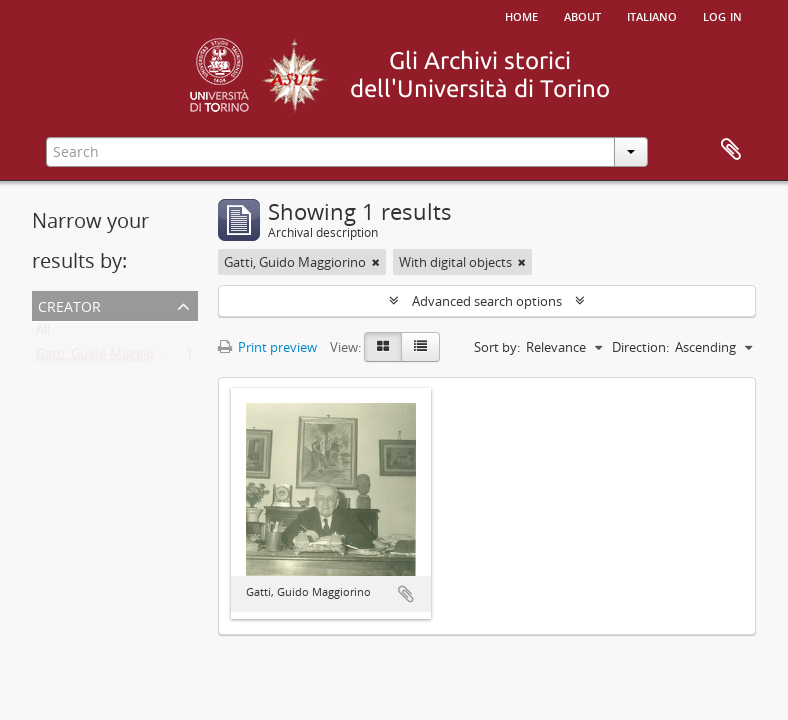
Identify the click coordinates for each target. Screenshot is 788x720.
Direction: (640, 347)
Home (521, 15)
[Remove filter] (376, 262)
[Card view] (383, 347)
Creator (69, 304)
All (43, 334)
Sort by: (497, 347)
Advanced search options (487, 301)
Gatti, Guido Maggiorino (107, 358)
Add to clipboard (406, 594)
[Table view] (420, 347)
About (582, 15)
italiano (652, 15)
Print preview (267, 347)
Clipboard (731, 150)
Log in (722, 15)
